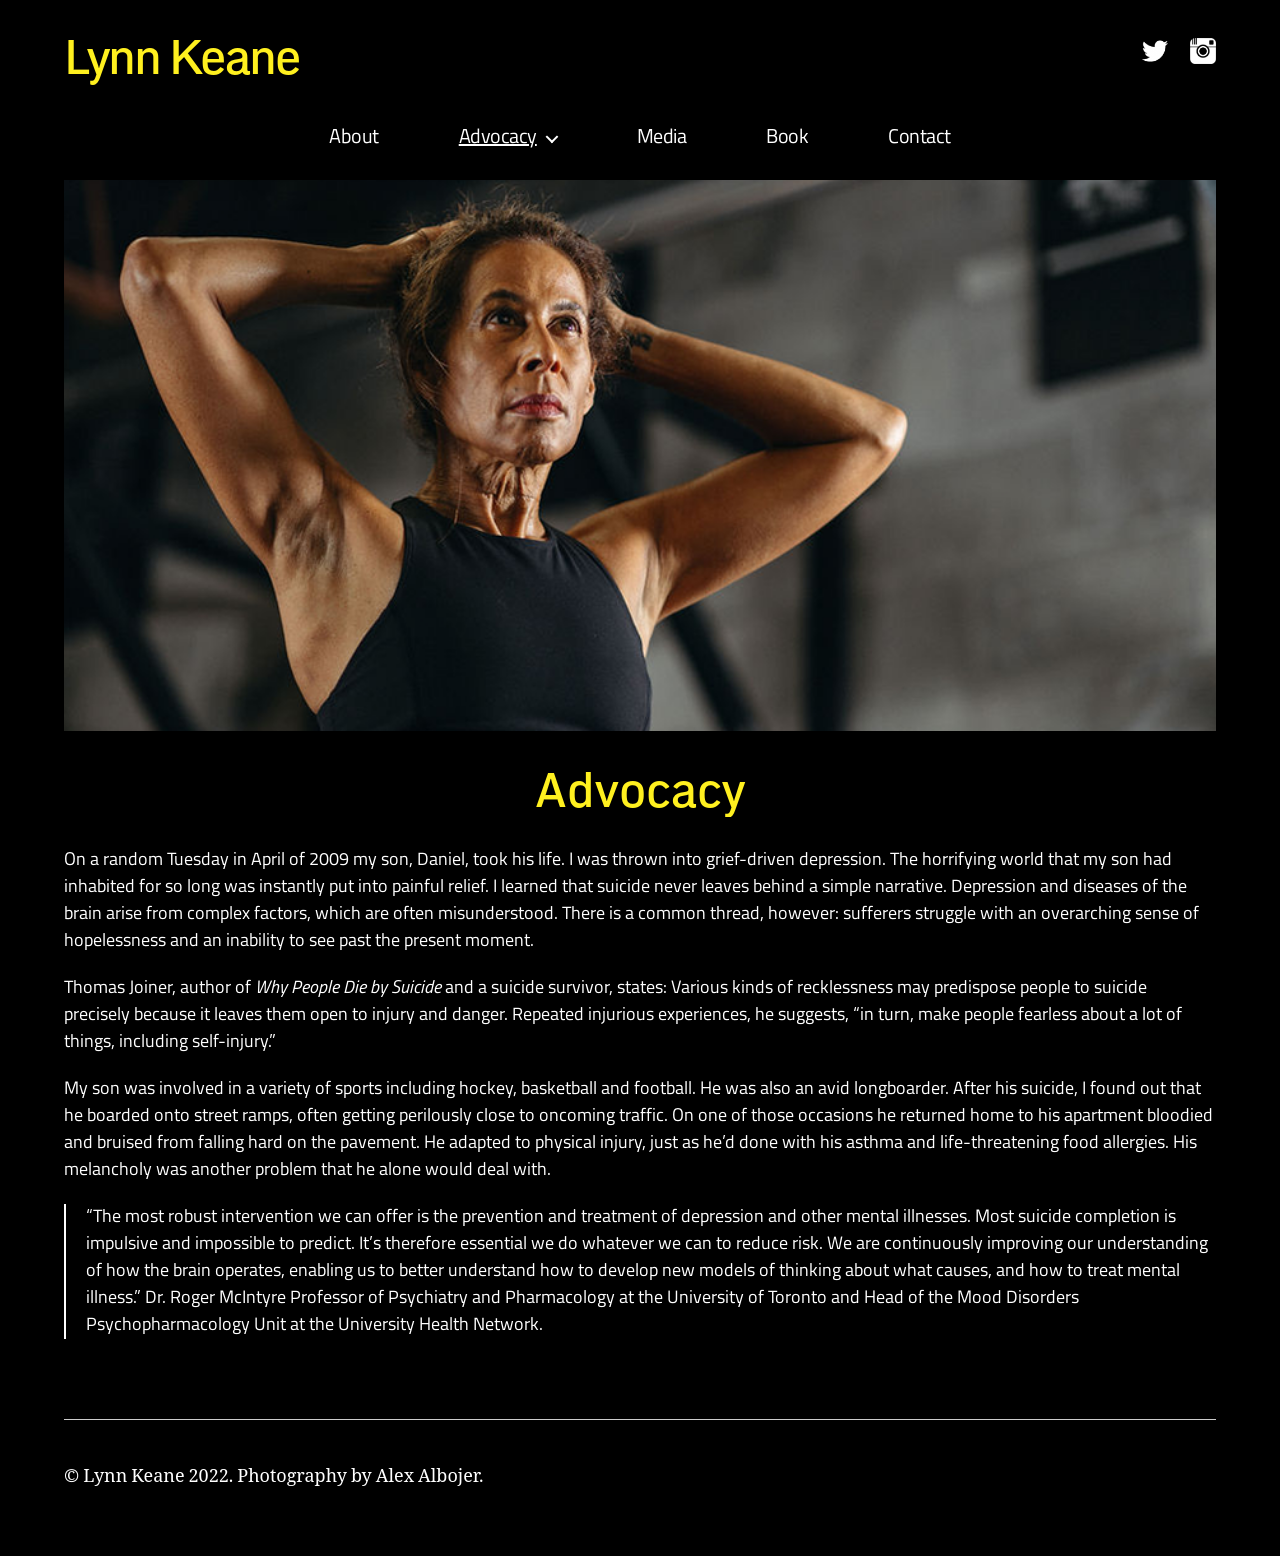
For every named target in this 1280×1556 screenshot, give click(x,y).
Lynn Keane (182, 56)
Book (787, 138)
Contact (919, 138)
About (354, 138)
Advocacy (498, 138)
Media (662, 138)
